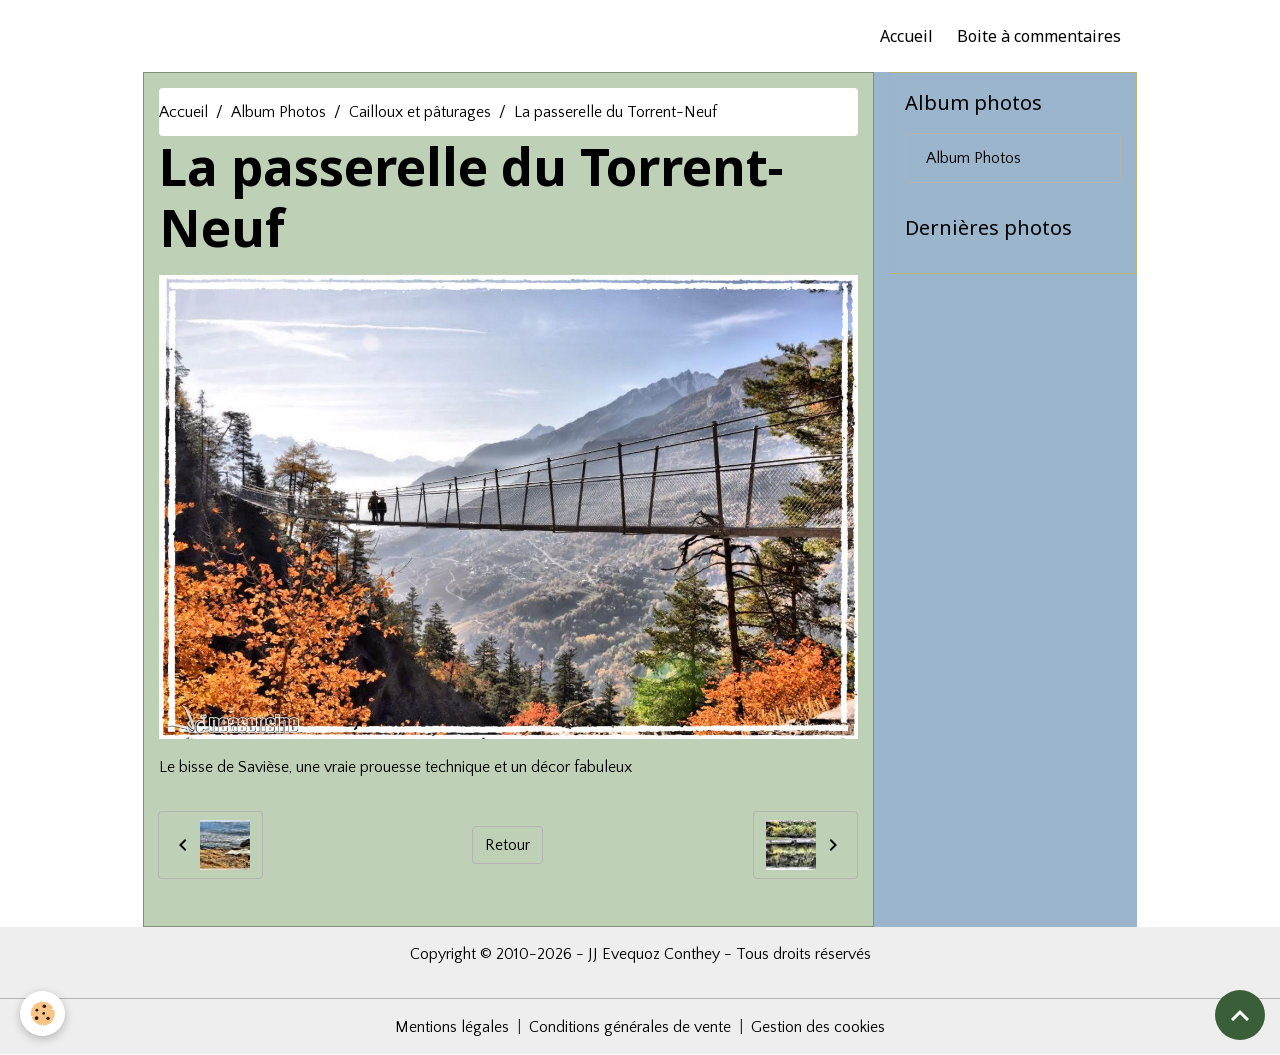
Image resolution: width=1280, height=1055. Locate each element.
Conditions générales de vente (630, 1027)
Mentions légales (452, 1027)
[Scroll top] (1240, 1015)
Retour (507, 845)
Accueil (906, 36)
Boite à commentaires (1039, 36)
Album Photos (278, 112)
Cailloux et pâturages (420, 112)
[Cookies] (42, 1013)
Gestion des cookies (818, 1027)
